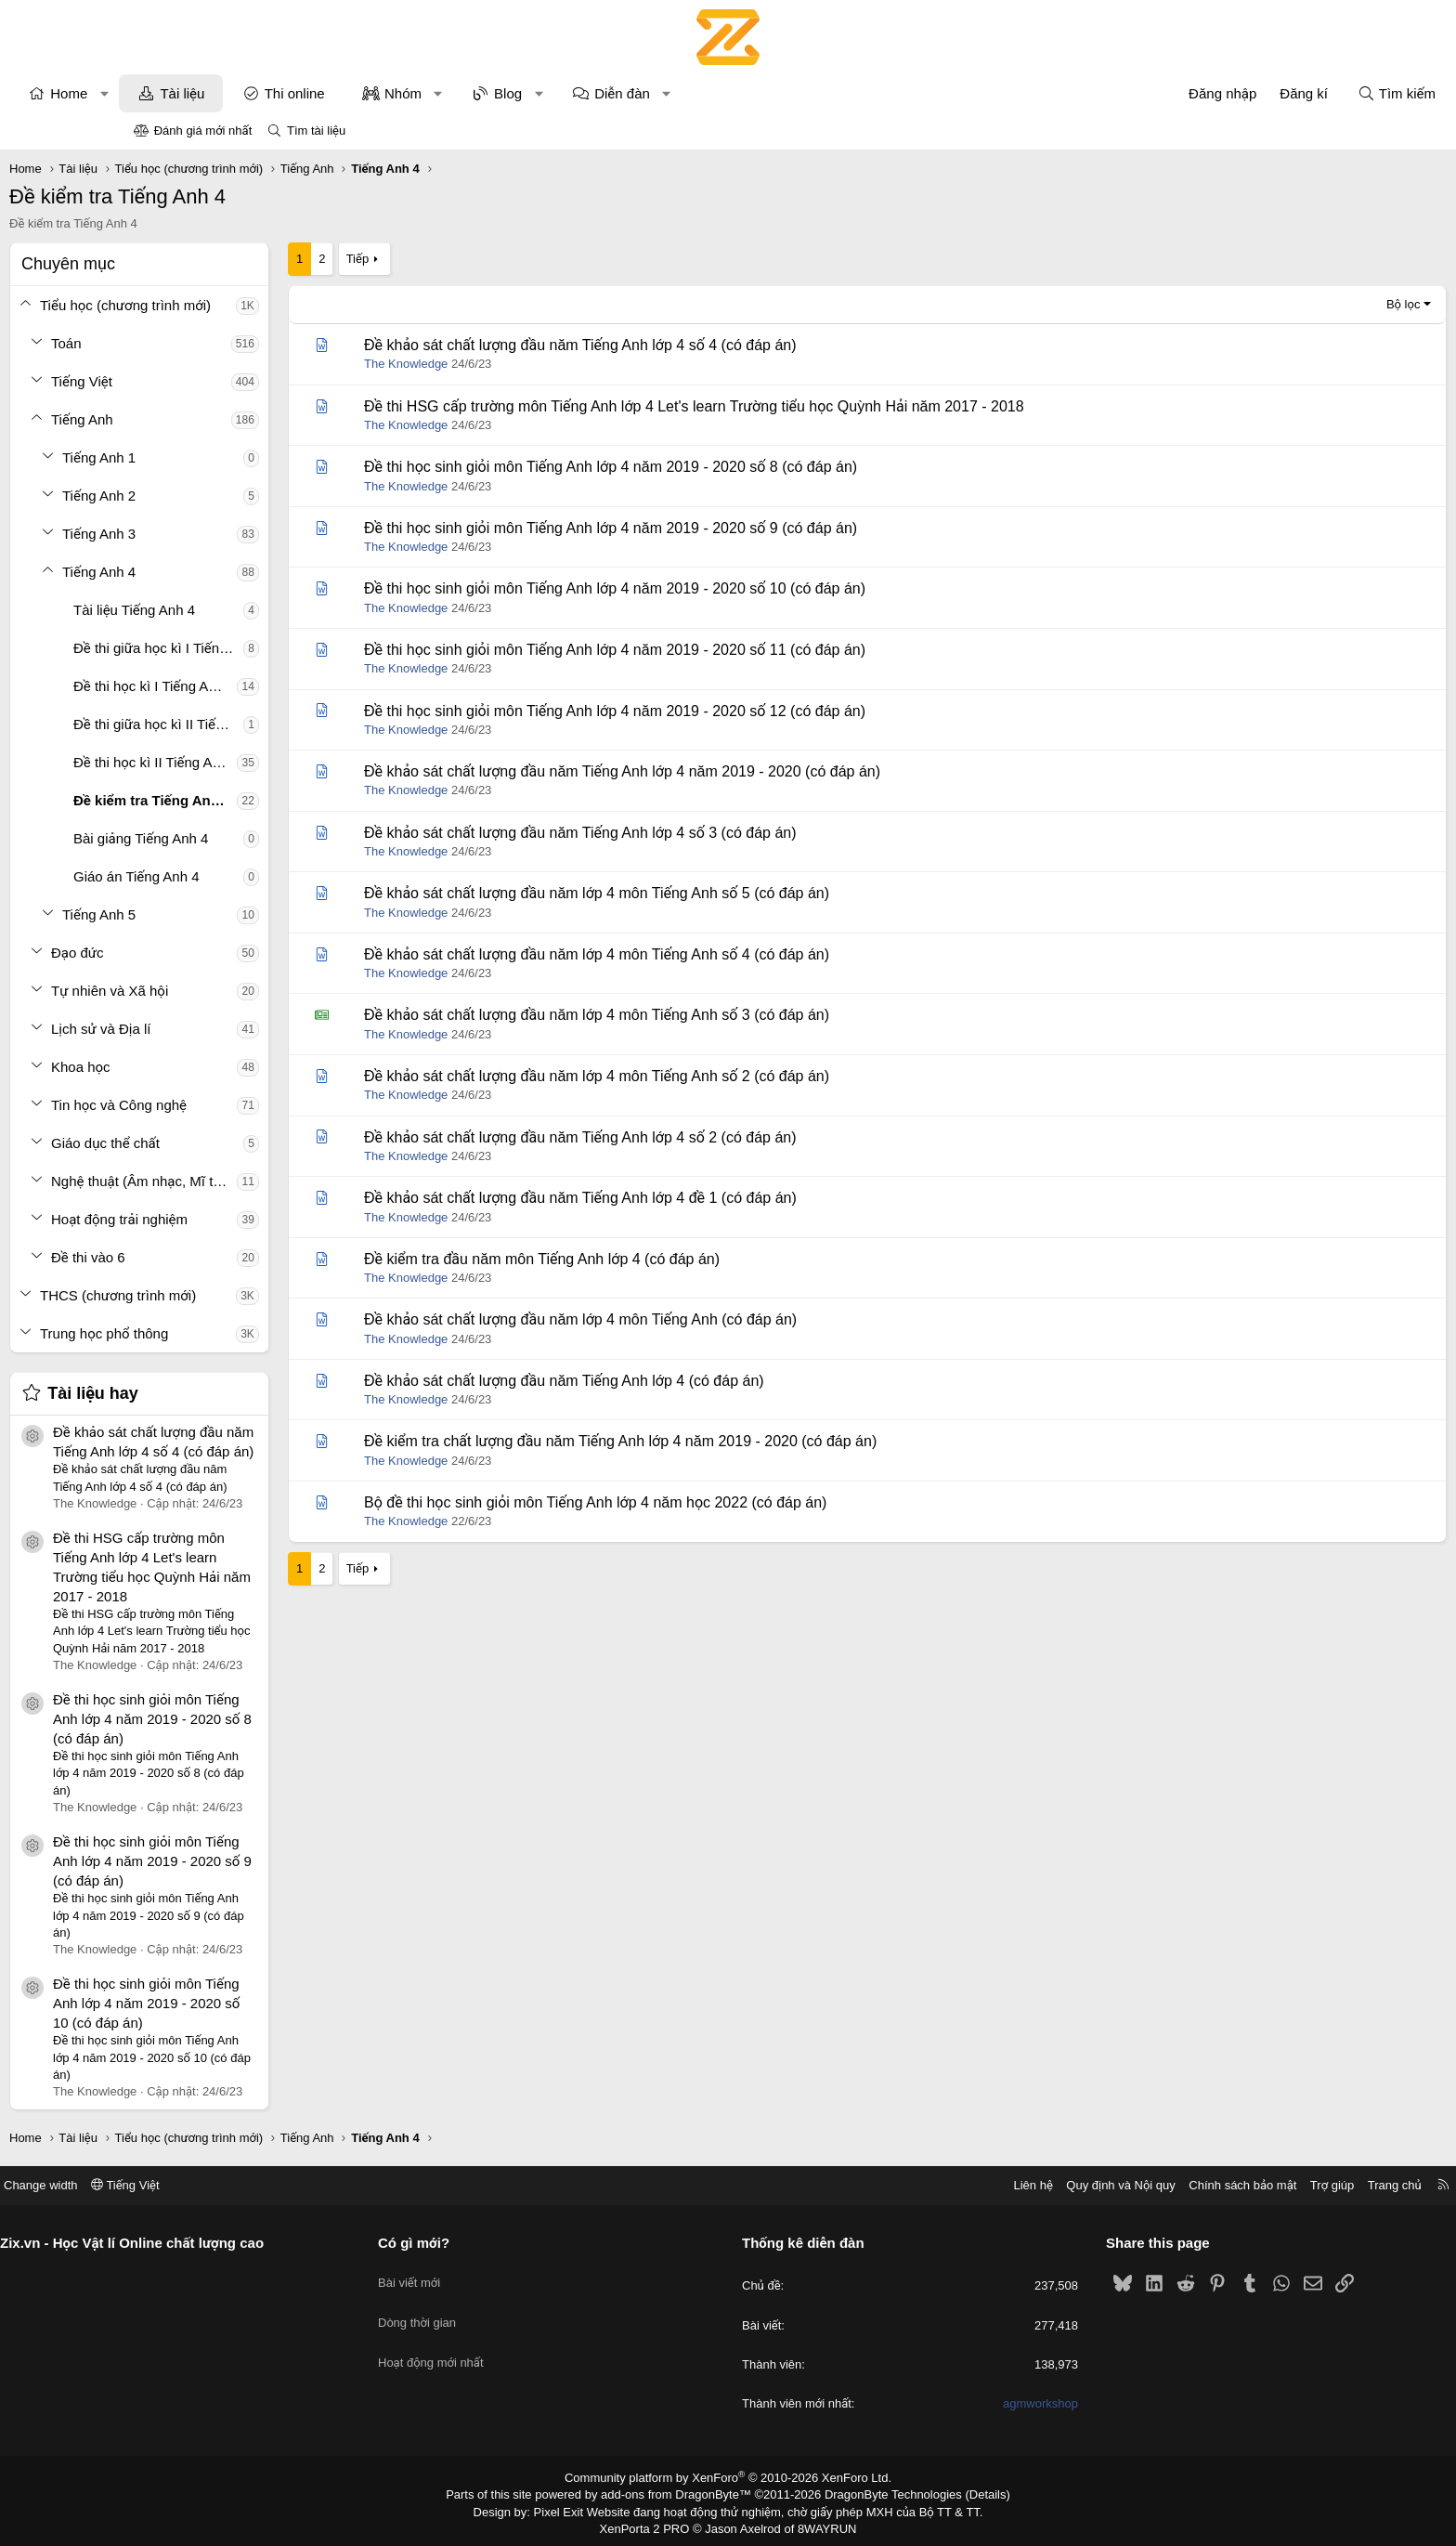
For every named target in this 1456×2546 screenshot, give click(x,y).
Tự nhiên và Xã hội (234, 991)
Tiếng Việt (206, 381)
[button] (228, 93)
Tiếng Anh (207, 419)
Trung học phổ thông (228, 1333)
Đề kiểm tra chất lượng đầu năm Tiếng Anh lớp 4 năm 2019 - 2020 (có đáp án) (744, 1441)
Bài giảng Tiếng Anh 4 (265, 838)
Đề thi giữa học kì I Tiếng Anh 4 (283, 648)
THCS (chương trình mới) (242, 1295)
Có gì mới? (483, 2243)
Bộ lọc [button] (1279, 304)
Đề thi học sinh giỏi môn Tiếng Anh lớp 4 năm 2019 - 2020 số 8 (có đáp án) (276, 1718)
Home (193, 93)
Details (968, 2493)
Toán (191, 343)
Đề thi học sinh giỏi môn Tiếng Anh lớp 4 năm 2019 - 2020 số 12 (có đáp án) (739, 711)
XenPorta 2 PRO (650, 2524)
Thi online (419, 93)
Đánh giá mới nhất (203, 130)
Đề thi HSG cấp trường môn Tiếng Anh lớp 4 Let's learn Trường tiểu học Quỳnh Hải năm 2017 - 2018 (818, 406)
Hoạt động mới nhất (500, 2342)
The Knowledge (530, 364)
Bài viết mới (479, 2274)
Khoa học (205, 1067)
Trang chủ (1256, 2185)
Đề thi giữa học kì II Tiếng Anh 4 (283, 724)
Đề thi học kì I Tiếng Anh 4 (279, 686)
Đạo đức (202, 952)
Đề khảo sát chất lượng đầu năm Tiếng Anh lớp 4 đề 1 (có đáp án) (704, 1198)
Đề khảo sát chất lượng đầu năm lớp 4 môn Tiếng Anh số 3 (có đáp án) (721, 1015)
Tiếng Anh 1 (223, 457)
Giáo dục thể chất (230, 1143)
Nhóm (527, 93)
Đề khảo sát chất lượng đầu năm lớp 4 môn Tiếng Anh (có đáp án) (704, 1319)
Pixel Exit (571, 2508)
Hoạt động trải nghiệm (244, 1219)
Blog (632, 93)
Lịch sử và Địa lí (225, 1029)
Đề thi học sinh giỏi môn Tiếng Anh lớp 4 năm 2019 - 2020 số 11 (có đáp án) (739, 650)
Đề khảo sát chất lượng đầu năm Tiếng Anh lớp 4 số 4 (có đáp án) (704, 345)
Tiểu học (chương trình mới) (249, 305)
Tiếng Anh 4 (223, 572)
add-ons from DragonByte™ (680, 2493)
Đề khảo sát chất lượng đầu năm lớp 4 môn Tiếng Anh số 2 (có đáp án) (721, 1076)
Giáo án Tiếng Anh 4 (261, 876)
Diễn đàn (746, 93)
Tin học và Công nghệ (243, 1105)
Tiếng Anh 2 (223, 495)
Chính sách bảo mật (1104, 2185)
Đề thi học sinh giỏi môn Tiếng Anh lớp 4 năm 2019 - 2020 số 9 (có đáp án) (276, 1861)
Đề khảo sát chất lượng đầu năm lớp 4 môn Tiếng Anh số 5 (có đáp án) (721, 893)
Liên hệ (894, 2185)
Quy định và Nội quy (982, 2185)
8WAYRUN (819, 2524)
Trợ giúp (1194, 2185)
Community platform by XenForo (728, 2477)
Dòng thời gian (487, 2309)
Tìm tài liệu (316, 130)
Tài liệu (306, 93)
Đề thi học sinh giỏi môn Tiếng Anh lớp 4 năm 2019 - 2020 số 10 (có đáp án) (270, 2003)
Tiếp (482, 259)
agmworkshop (971, 2403)
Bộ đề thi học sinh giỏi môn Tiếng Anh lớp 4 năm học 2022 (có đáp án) (719, 1502)
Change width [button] (179, 2185)
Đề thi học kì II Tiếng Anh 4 (279, 762)
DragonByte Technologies (880, 2493)
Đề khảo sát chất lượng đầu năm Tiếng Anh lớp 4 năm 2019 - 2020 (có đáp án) (746, 771)
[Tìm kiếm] (1272, 93)
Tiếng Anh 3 (223, 534)
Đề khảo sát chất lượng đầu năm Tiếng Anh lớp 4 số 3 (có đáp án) (704, 833)
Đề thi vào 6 (213, 1257)
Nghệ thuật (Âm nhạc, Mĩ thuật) (268, 1181)
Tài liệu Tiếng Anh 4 (258, 610)
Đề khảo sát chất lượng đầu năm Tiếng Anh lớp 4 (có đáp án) (688, 1381)
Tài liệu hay (217, 1393)
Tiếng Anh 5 (223, 914)
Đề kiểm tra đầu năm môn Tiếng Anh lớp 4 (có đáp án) (666, 1259)
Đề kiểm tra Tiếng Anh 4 (276, 800)
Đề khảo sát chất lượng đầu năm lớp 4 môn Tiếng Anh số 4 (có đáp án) (721, 954)
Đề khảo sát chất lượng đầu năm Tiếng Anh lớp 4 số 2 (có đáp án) (704, 1137)
